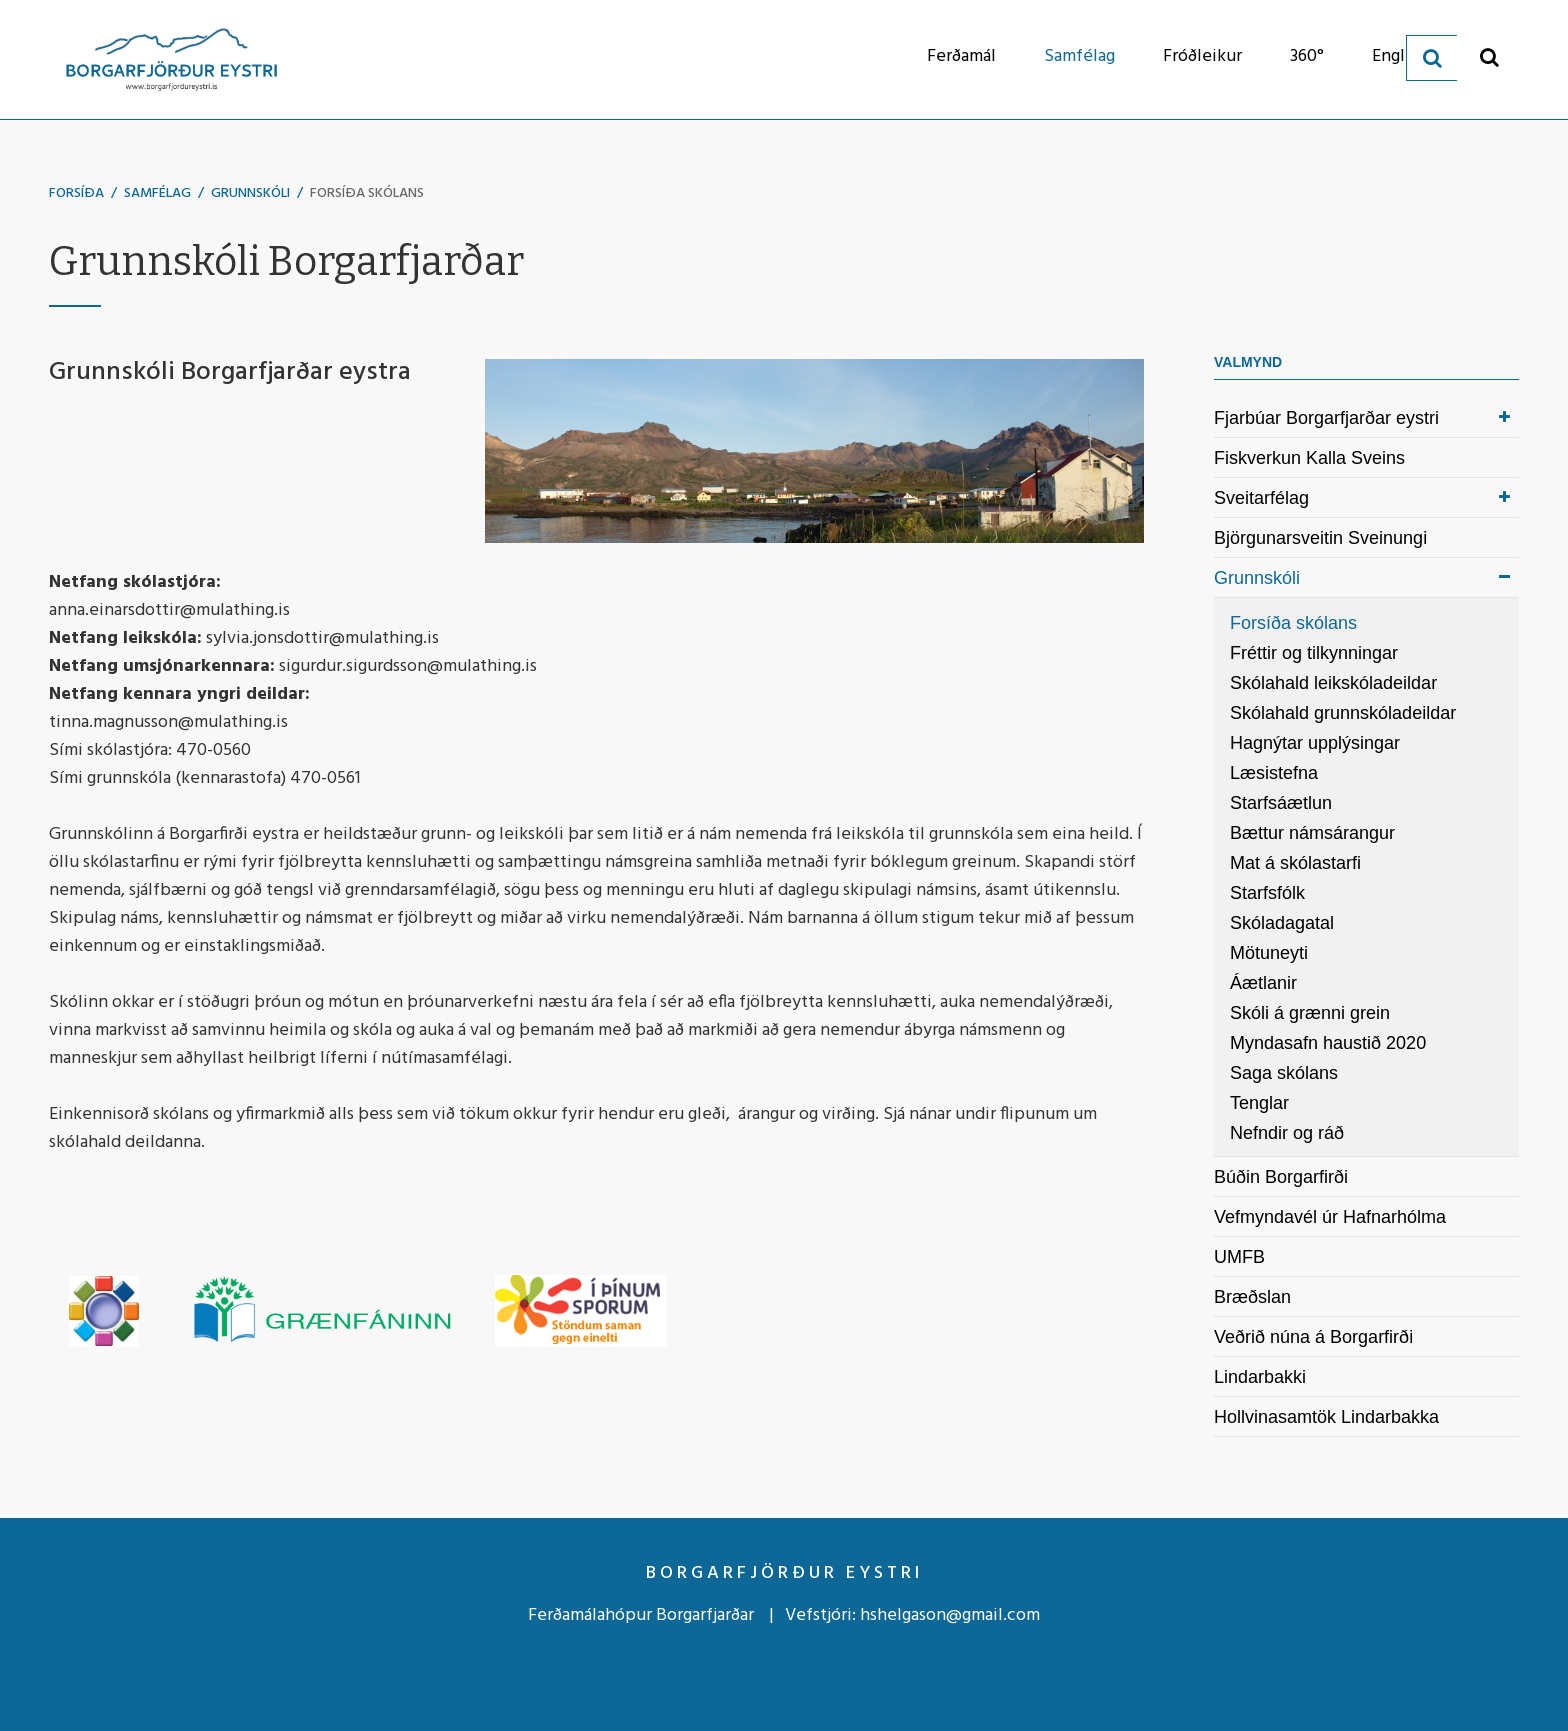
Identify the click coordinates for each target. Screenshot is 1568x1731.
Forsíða (76, 193)
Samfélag (157, 193)
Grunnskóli (250, 193)
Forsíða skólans (367, 193)
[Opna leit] (1489, 56)
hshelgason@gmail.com (950, 1615)
